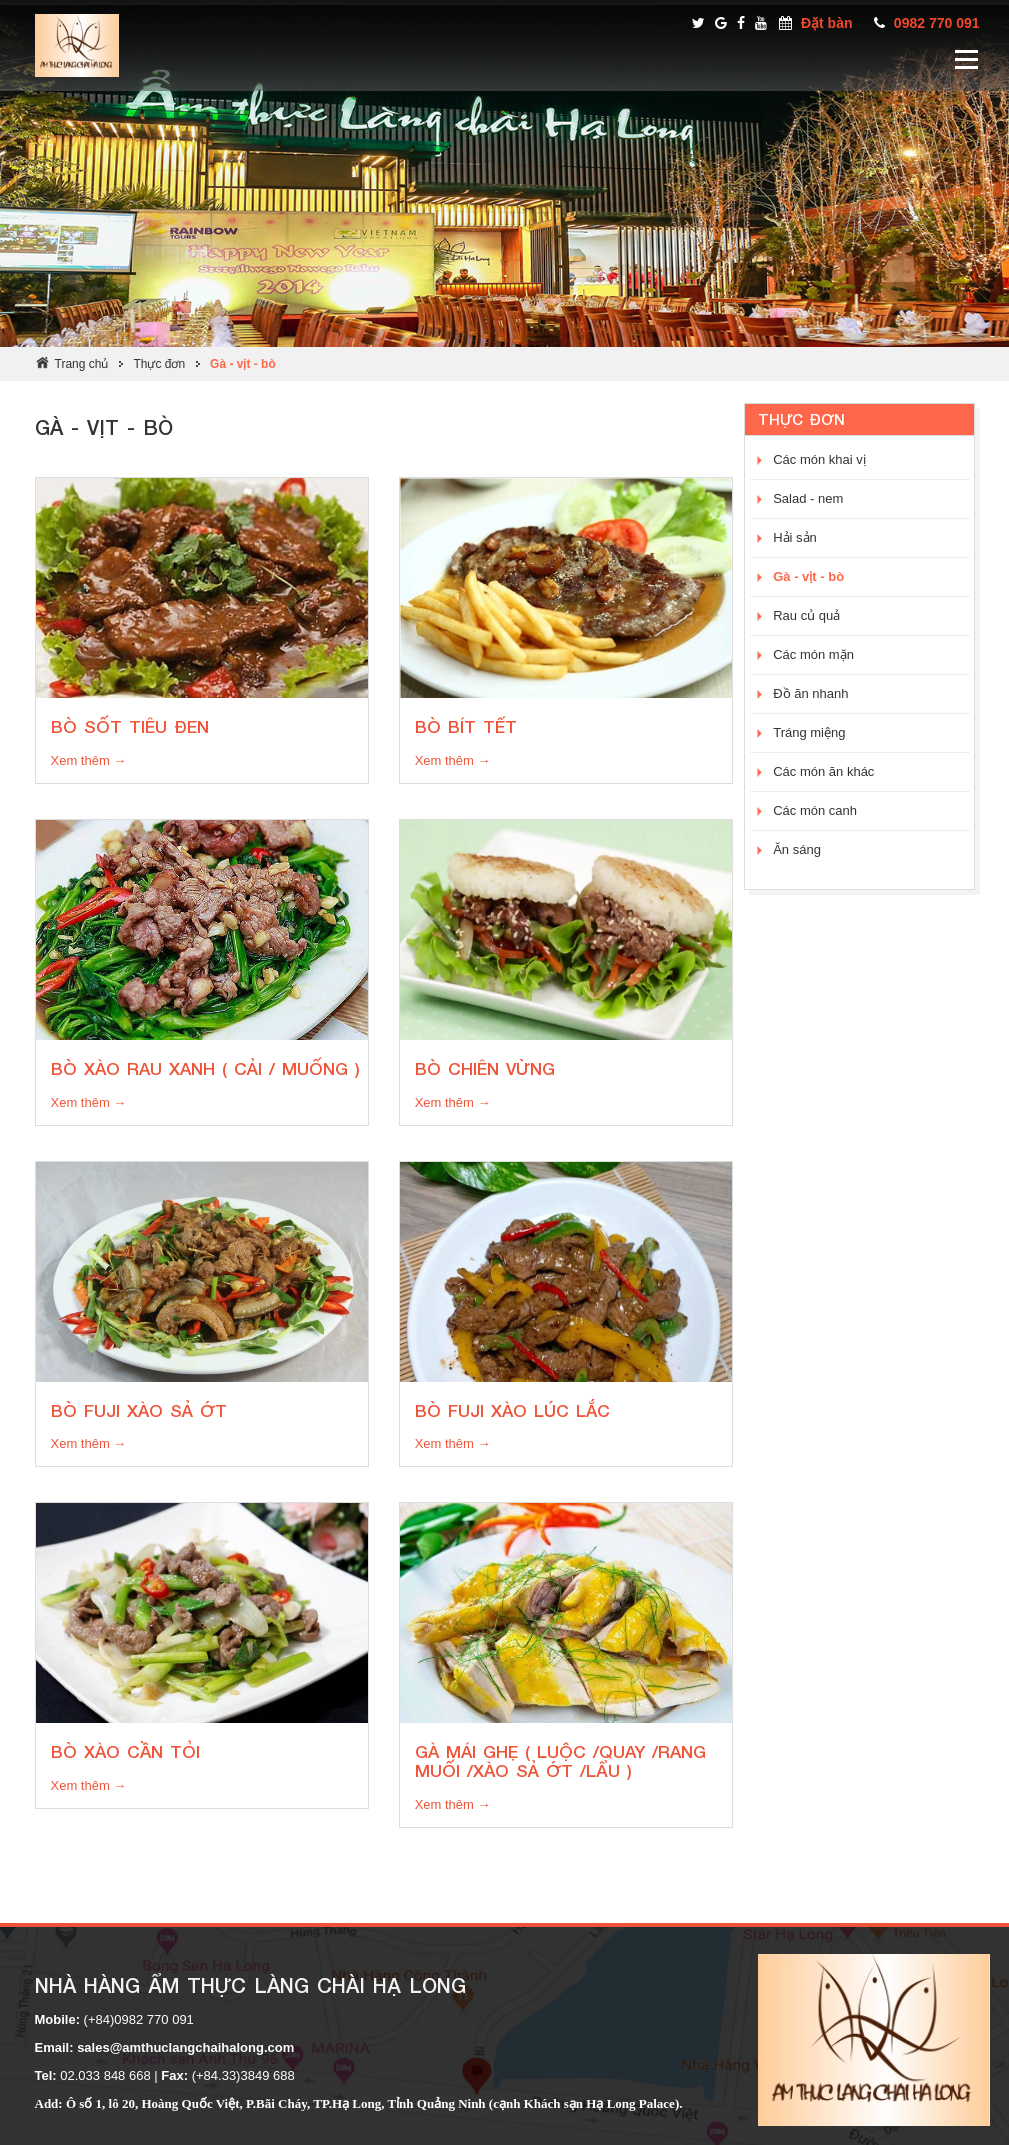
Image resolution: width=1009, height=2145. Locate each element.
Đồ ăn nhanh (810, 693)
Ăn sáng (797, 849)
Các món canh (815, 810)
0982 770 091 (937, 23)
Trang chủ (82, 364)
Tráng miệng (809, 732)
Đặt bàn (827, 23)
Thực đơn (159, 364)
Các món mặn (813, 654)
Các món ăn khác (823, 771)
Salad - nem (808, 498)
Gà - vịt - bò (243, 364)
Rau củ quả (806, 615)
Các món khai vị (819, 459)
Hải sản (795, 537)
